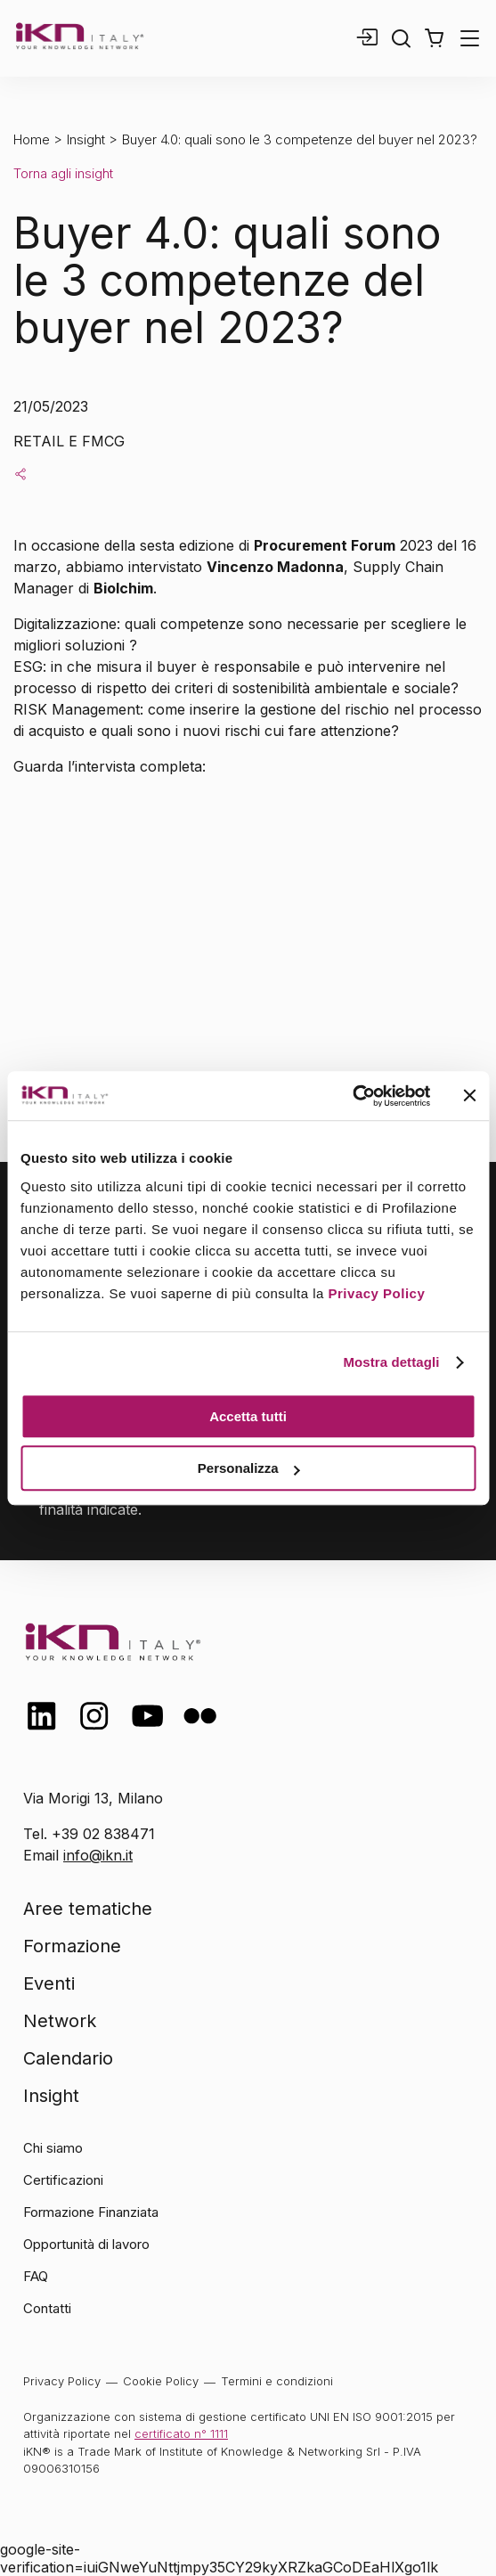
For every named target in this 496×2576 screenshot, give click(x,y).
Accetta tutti (248, 1416)
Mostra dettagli (391, 1362)
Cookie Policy (161, 2381)
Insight (86, 139)
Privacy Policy (377, 1293)
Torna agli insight (63, 173)
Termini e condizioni (277, 2381)
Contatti (47, 2308)
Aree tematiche (87, 1908)
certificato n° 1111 (181, 2433)
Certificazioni (63, 2179)
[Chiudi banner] (469, 1096)
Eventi (49, 1983)
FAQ (35, 2276)
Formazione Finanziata (91, 2212)
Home (31, 139)
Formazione (72, 1946)
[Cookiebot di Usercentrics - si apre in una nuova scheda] (352, 1096)
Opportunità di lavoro (86, 2244)
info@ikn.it (98, 1855)
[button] (434, 38)
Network (59, 2021)
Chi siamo (53, 2147)
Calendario (68, 2058)
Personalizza (249, 1468)
